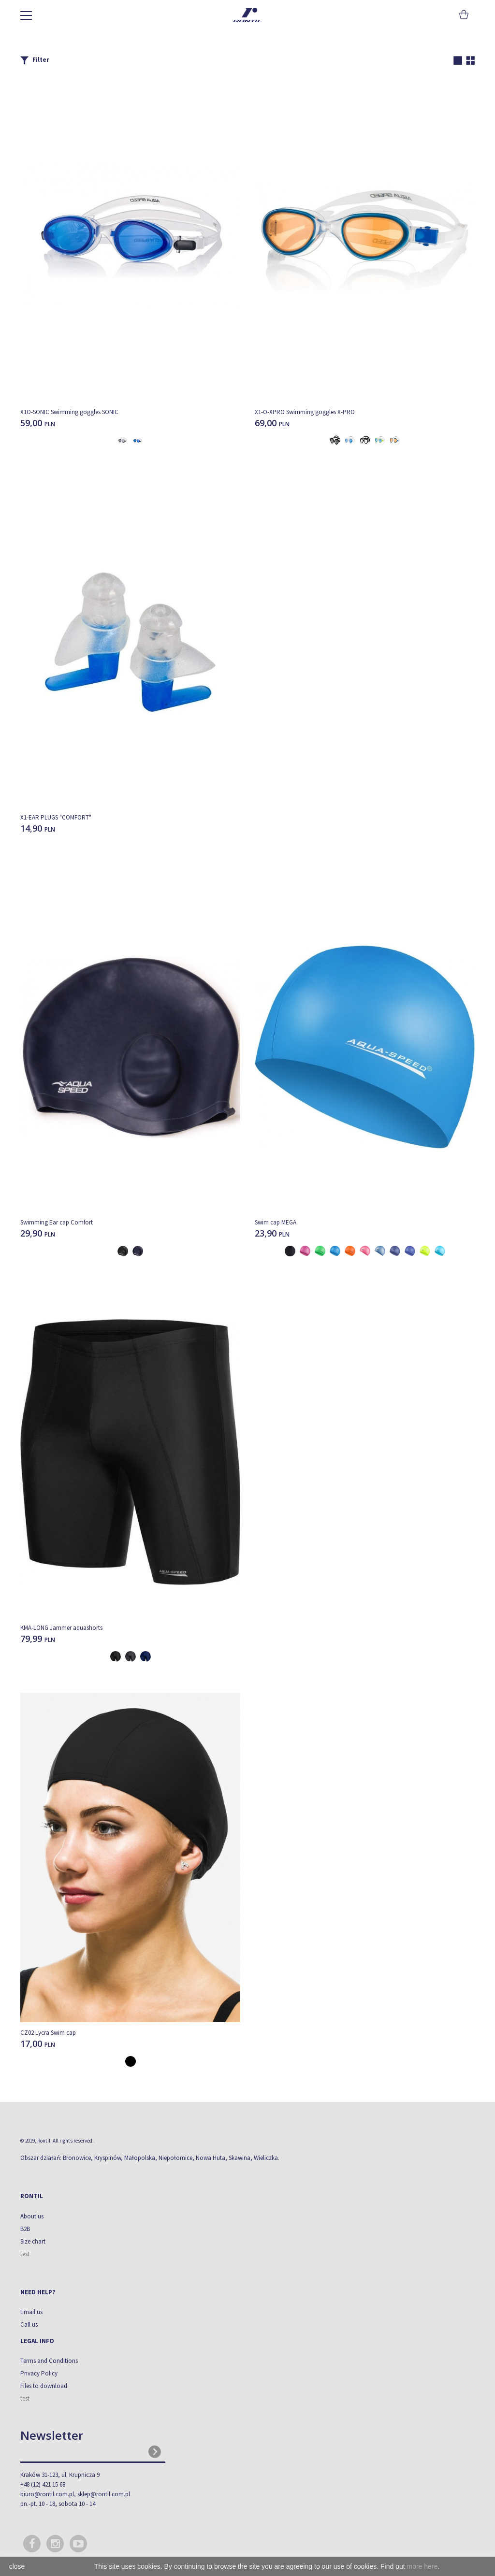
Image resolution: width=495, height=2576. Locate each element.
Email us (31, 2312)
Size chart (32, 2241)
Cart (462, 14)
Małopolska (139, 2158)
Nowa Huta (210, 2158)
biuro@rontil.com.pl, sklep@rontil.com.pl (75, 2494)
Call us (29, 2324)
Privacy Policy (39, 2373)
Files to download (43, 2386)
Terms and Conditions (49, 2361)
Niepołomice (175, 2158)
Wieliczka (266, 2158)
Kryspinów (107, 2158)
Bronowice (77, 2158)
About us (32, 2216)
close (17, 2566)
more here (422, 2566)
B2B (25, 2229)
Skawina (239, 2158)
